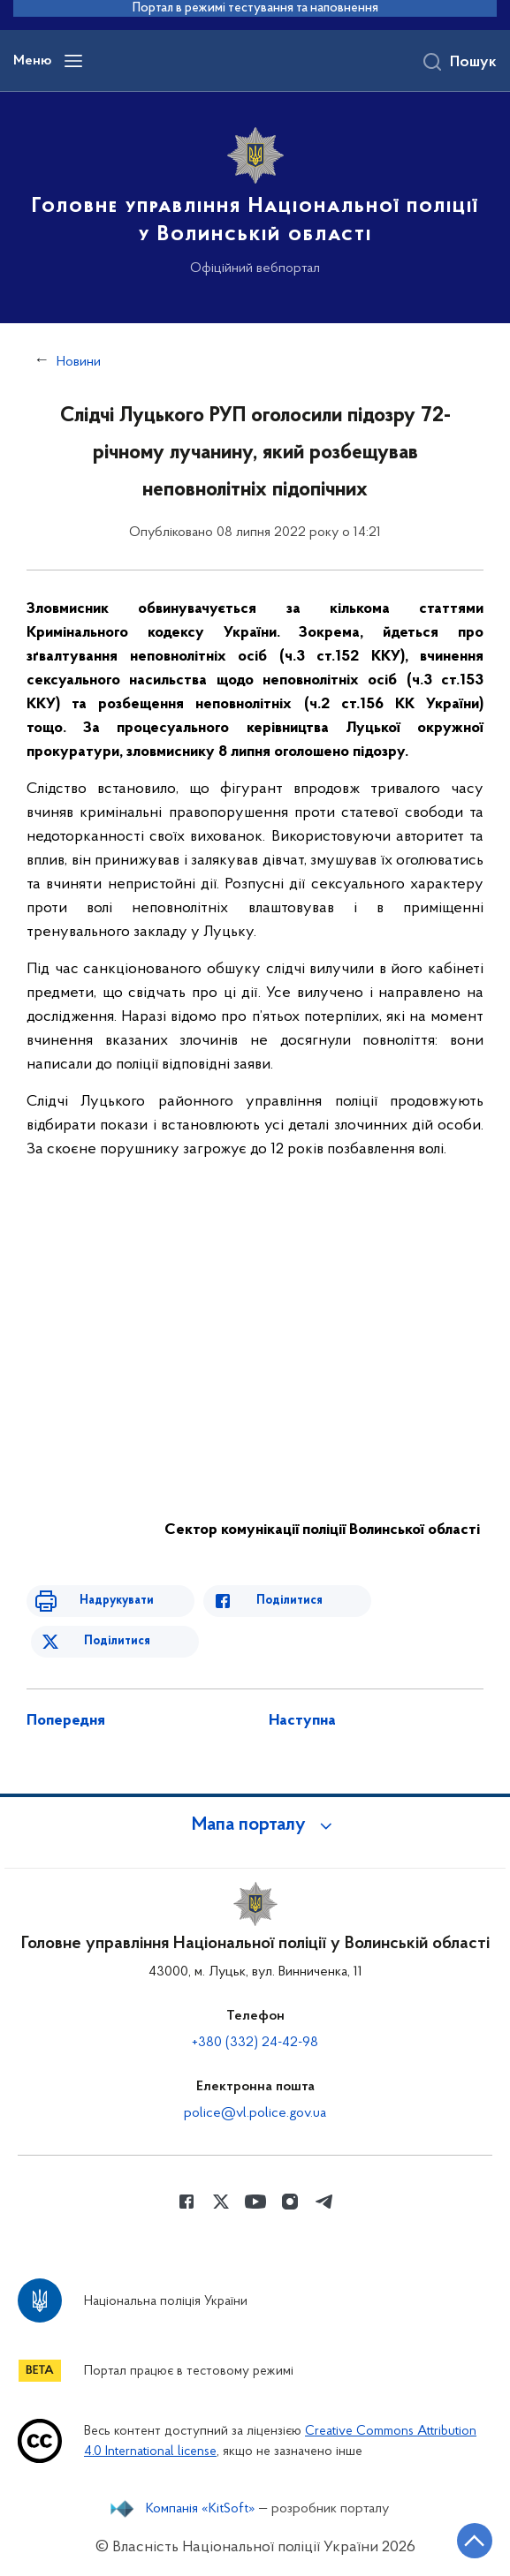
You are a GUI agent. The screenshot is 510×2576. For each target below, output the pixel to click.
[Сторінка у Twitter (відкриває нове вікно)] (221, 2201)
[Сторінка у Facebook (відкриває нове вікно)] (186, 2201)
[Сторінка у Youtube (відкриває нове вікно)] (255, 2201)
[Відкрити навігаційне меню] (73, 61)
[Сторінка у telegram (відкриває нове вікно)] (324, 2201)
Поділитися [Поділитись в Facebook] (289, 1600)
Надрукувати (117, 1600)
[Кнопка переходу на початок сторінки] (474, 2540)
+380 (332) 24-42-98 (255, 2043)
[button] (255, 1825)
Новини (79, 362)
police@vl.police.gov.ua (255, 2113)
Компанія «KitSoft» (200, 2509)
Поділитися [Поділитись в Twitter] (117, 1641)
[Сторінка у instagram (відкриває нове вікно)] (290, 2201)
